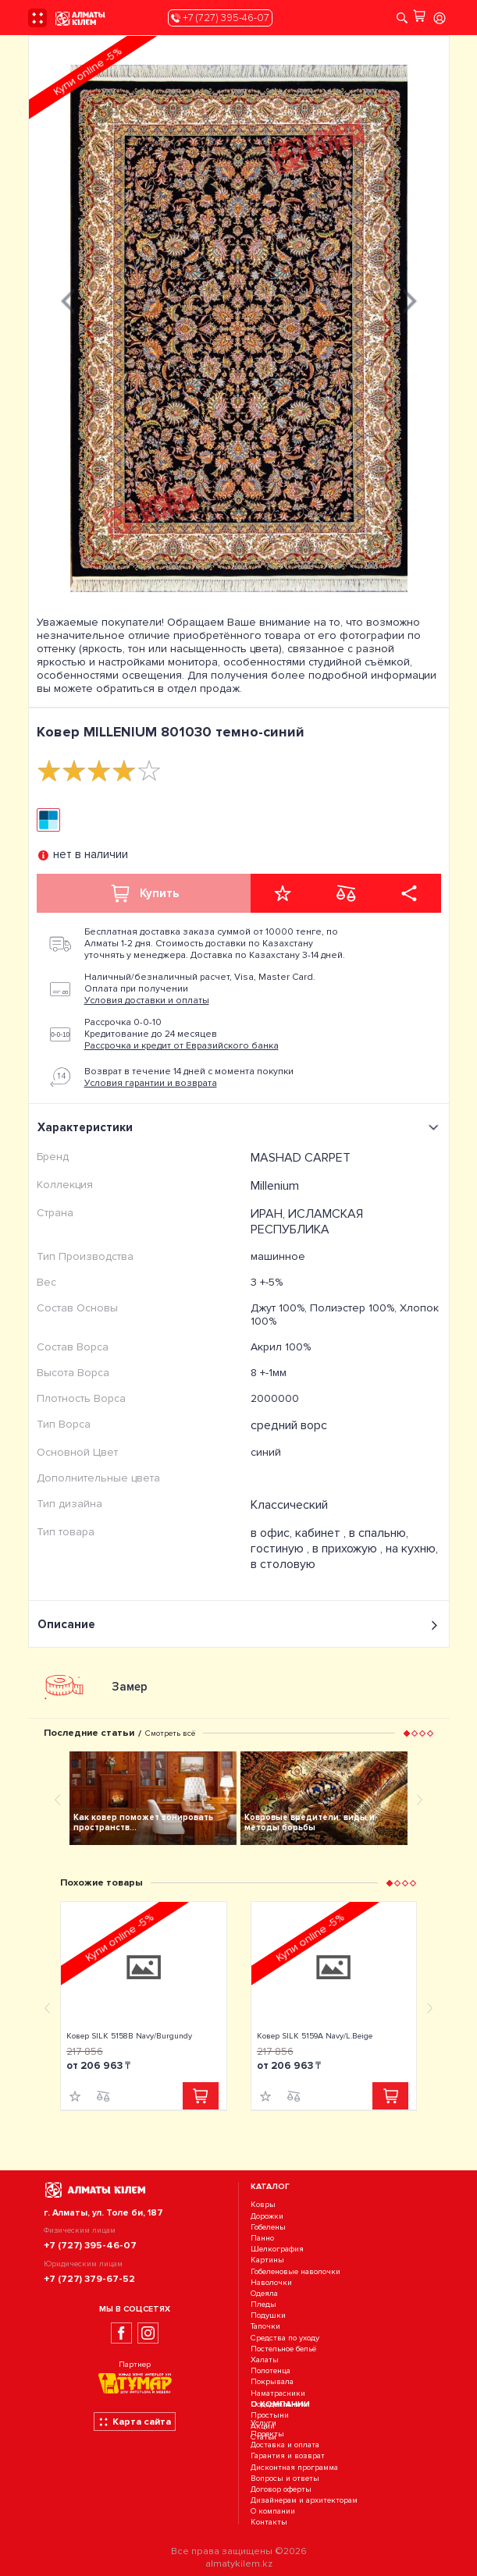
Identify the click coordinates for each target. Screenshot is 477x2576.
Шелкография (277, 2249)
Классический (289, 1505)
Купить (144, 893)
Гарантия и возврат (288, 2456)
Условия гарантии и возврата (150, 1083)
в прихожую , (349, 1548)
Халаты (265, 2359)
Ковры (263, 2205)
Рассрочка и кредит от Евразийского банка (181, 1046)
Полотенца (270, 2370)
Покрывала (272, 2382)
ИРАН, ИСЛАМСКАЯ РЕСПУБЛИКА (307, 1221)
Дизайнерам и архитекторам (304, 2500)
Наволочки (271, 2282)
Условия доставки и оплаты (146, 1000)
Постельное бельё (283, 2349)
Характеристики (240, 1127)
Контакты (269, 2522)
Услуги (263, 2423)
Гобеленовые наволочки (295, 2271)
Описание (238, 1625)
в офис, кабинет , (300, 1533)
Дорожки (267, 2216)
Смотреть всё (170, 1733)
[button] (406, 1733)
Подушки (268, 2315)
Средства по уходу (285, 2338)
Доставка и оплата (285, 2444)
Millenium (275, 1186)
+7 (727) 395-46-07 (220, 18)
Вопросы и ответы (285, 2478)
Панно (262, 2238)
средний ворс (289, 1425)
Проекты (267, 2434)
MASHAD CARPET (301, 1158)
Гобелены (268, 2227)
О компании (273, 2512)
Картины (267, 2260)
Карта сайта (134, 2421)
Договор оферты (281, 2489)
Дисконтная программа (294, 2467)
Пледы (263, 2304)
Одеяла (264, 2293)
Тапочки (265, 2327)
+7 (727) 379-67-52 (89, 2279)
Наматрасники (278, 2393)
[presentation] (68, 299)
